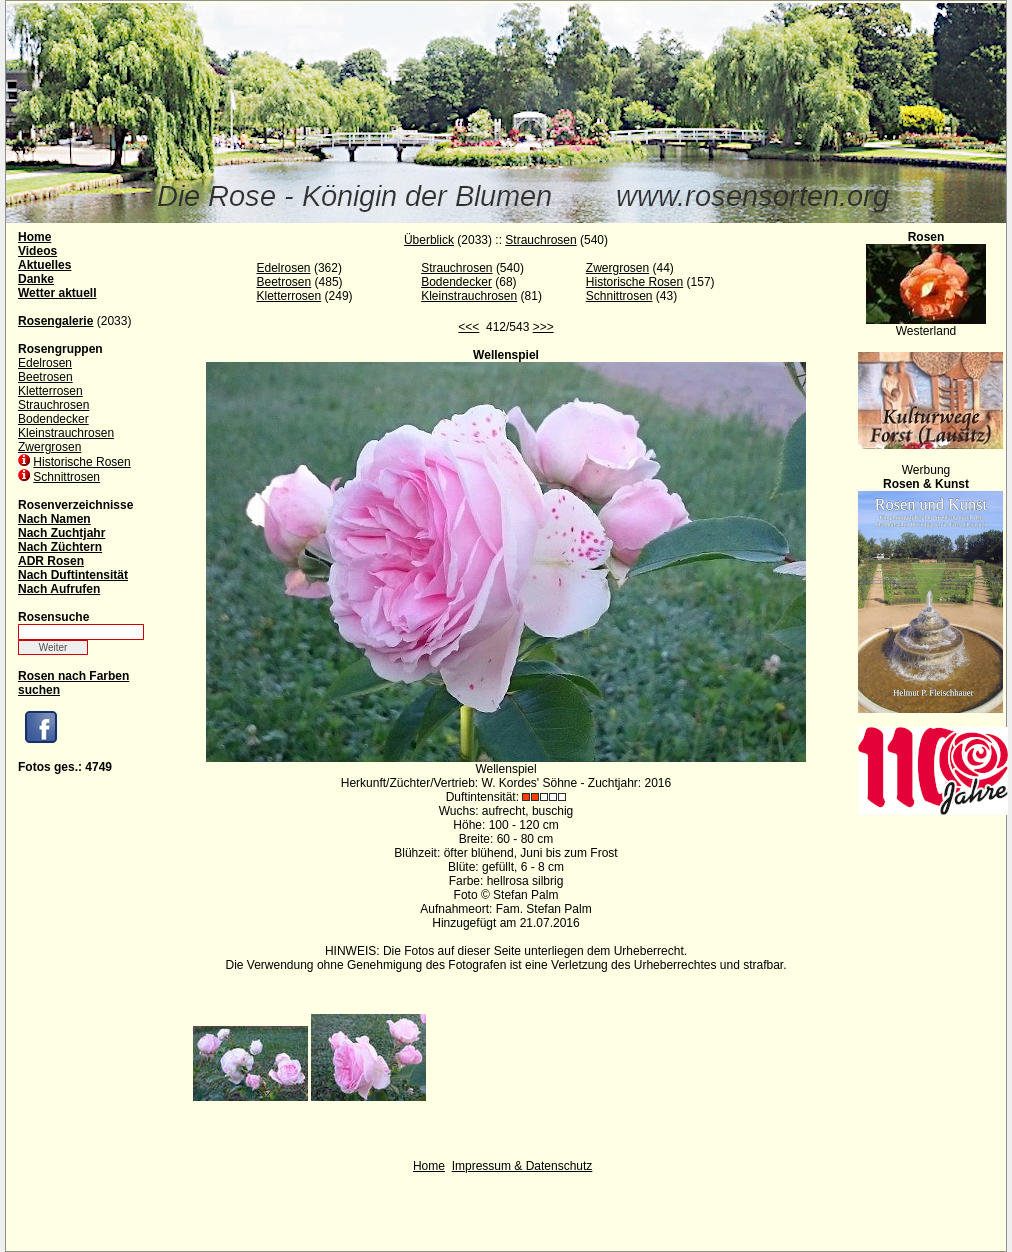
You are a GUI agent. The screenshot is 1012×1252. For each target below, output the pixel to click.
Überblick (429, 240)
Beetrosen (45, 377)
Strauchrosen (53, 405)
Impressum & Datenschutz (522, 1166)
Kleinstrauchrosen (66, 433)
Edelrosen (45, 363)
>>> (543, 327)
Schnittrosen (66, 477)
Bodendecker (53, 419)
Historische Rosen (81, 462)
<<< (468, 327)
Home (429, 1166)
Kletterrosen (50, 391)
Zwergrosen (49, 447)
